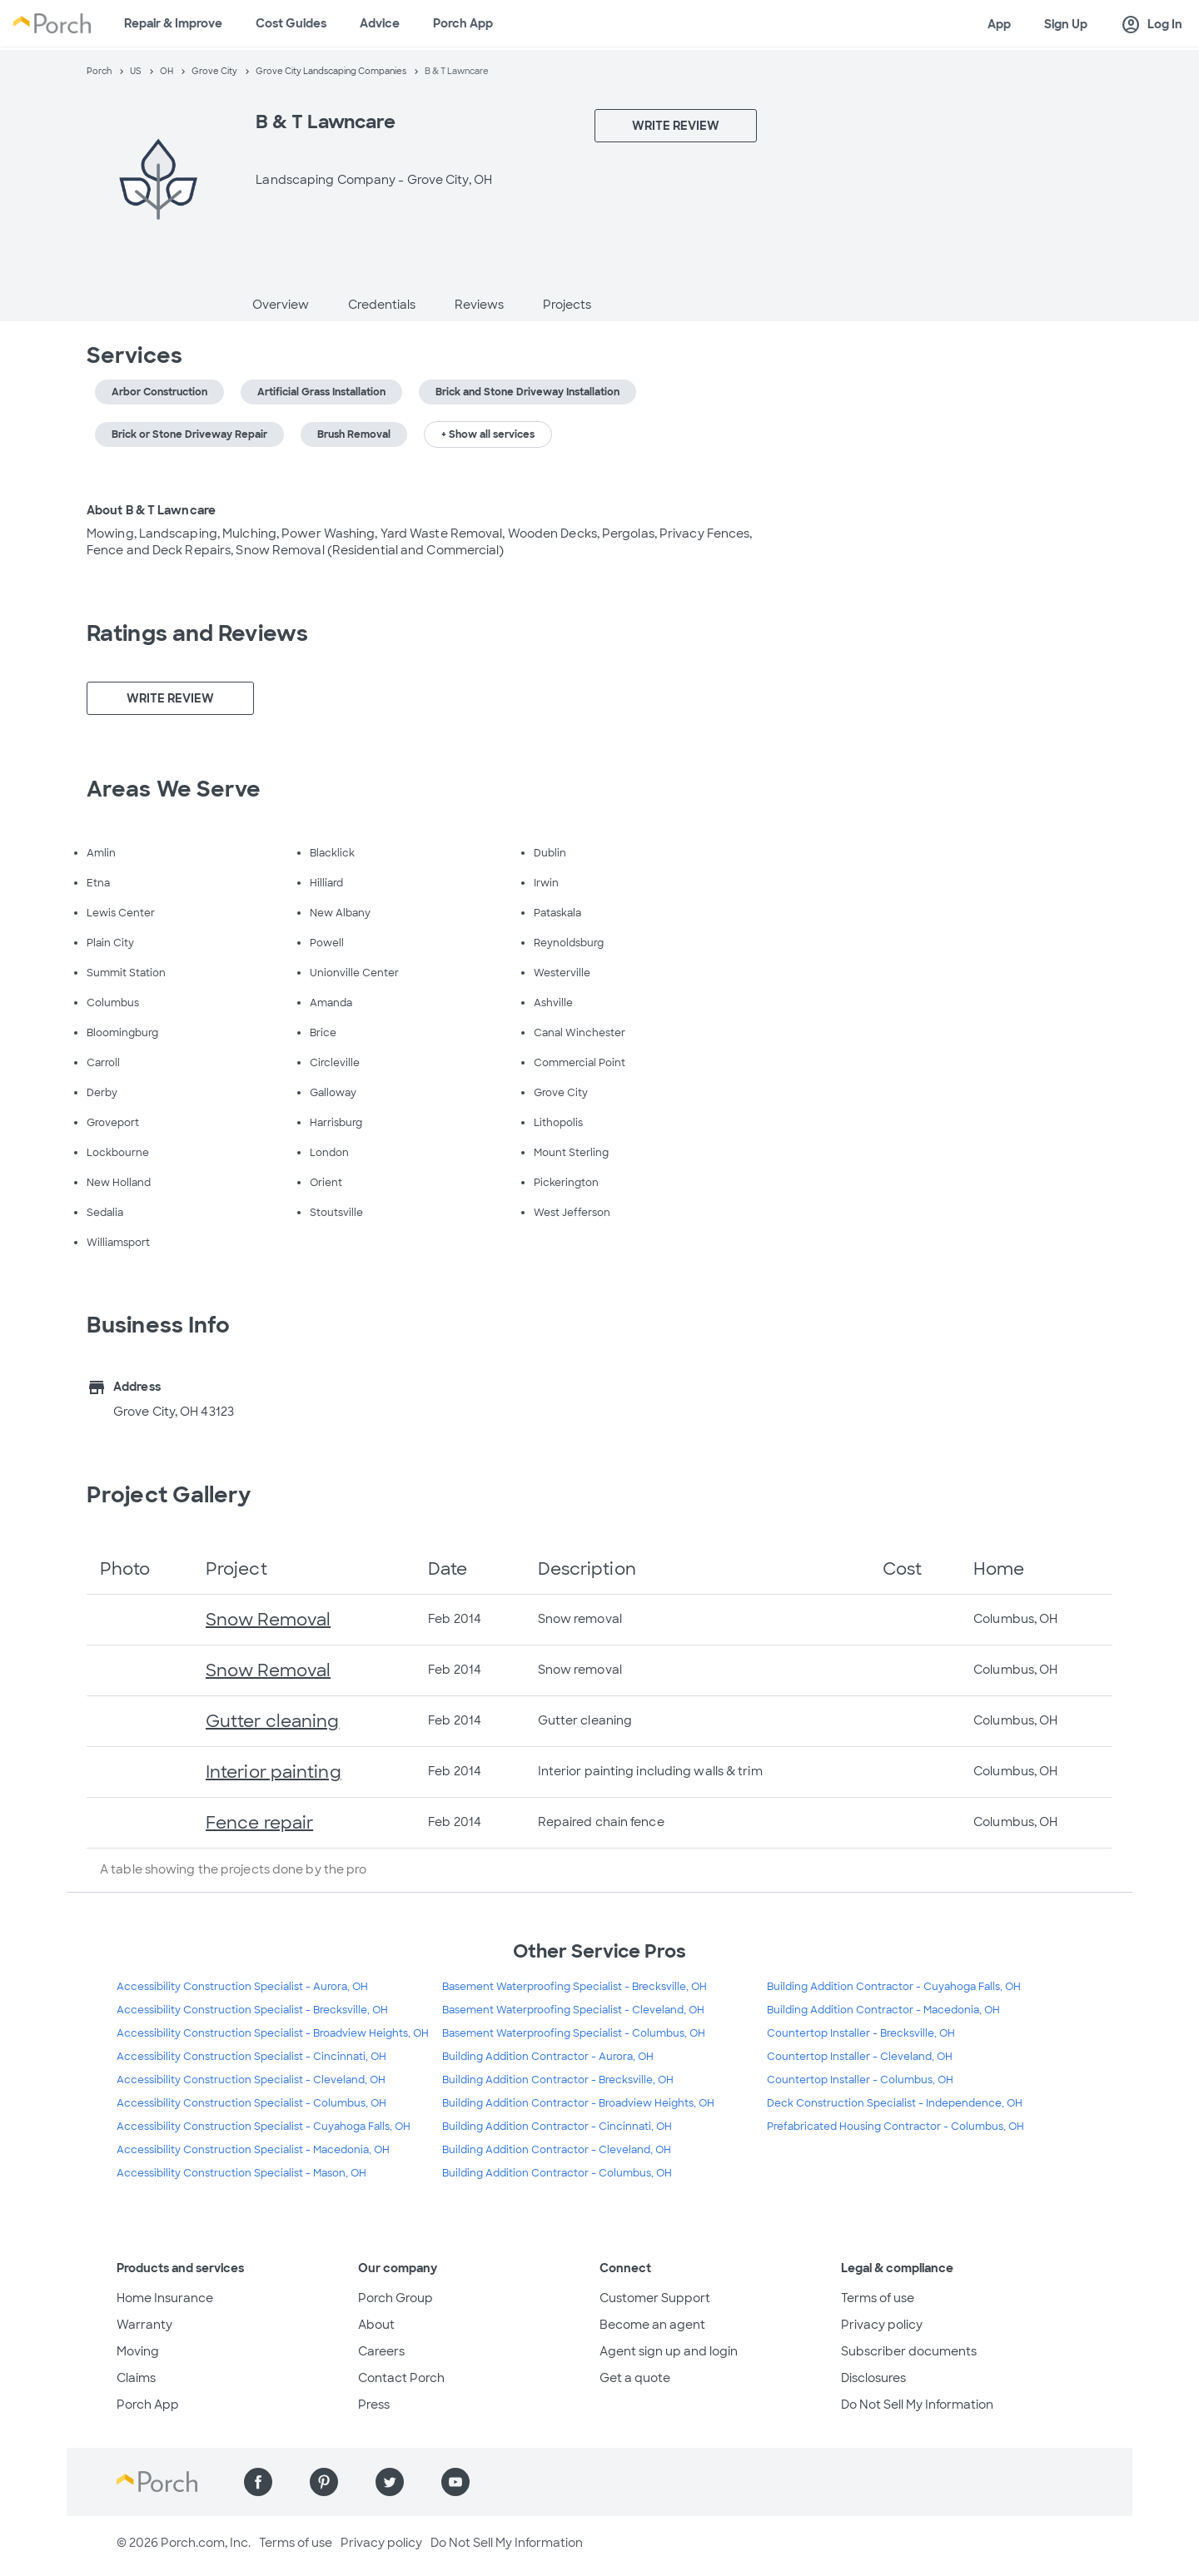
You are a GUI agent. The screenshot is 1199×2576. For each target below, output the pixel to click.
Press (374, 2404)
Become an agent (652, 2324)
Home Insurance (165, 2298)
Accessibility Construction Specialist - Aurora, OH (242, 1986)
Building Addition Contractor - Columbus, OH (557, 2173)
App (999, 24)
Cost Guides (291, 23)
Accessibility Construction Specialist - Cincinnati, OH (251, 2056)
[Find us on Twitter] (390, 2482)
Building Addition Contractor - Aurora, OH (548, 2056)
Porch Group (395, 2298)
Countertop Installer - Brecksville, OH (861, 2033)
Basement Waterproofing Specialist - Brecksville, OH (574, 1986)
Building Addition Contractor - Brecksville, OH (558, 2080)
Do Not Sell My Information (917, 2404)
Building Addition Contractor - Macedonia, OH (883, 2010)
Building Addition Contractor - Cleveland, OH (556, 2150)
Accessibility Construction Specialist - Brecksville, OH (252, 2010)
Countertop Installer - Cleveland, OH (860, 2056)
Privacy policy (882, 2324)
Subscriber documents (909, 2351)
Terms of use (877, 2298)
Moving (138, 2351)
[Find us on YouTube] (455, 2482)
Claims (136, 2377)
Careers (381, 2351)
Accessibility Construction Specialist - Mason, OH (241, 2173)
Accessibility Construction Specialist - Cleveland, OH (251, 2080)
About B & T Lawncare (151, 510)
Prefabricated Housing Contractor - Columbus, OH (895, 2126)
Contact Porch (401, 2377)
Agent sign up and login (669, 2351)
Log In (1151, 25)
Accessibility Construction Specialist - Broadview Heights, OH (273, 2033)
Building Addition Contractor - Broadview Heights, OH (578, 2103)
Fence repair (259, 1823)
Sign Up (1065, 24)
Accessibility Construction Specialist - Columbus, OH (251, 2103)
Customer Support (655, 2298)
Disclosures (873, 2377)
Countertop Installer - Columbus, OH (860, 2080)
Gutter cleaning (273, 1721)
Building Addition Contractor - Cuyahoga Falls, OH (894, 1986)
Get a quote (635, 2377)
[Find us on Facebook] (258, 2482)
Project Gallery (169, 1495)
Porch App (463, 23)
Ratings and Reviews (197, 633)
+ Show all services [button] (488, 434)
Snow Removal (268, 1619)
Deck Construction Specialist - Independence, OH (894, 2103)
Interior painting (273, 1772)
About (376, 2324)
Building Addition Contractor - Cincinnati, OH (557, 2126)
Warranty (144, 2324)
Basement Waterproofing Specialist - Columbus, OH (573, 2033)
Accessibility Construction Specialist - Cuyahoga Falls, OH (263, 2126)
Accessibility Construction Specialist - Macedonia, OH (253, 2150)
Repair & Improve (173, 23)
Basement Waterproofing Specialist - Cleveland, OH (573, 2010)
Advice (380, 23)
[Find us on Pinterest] (324, 2482)
